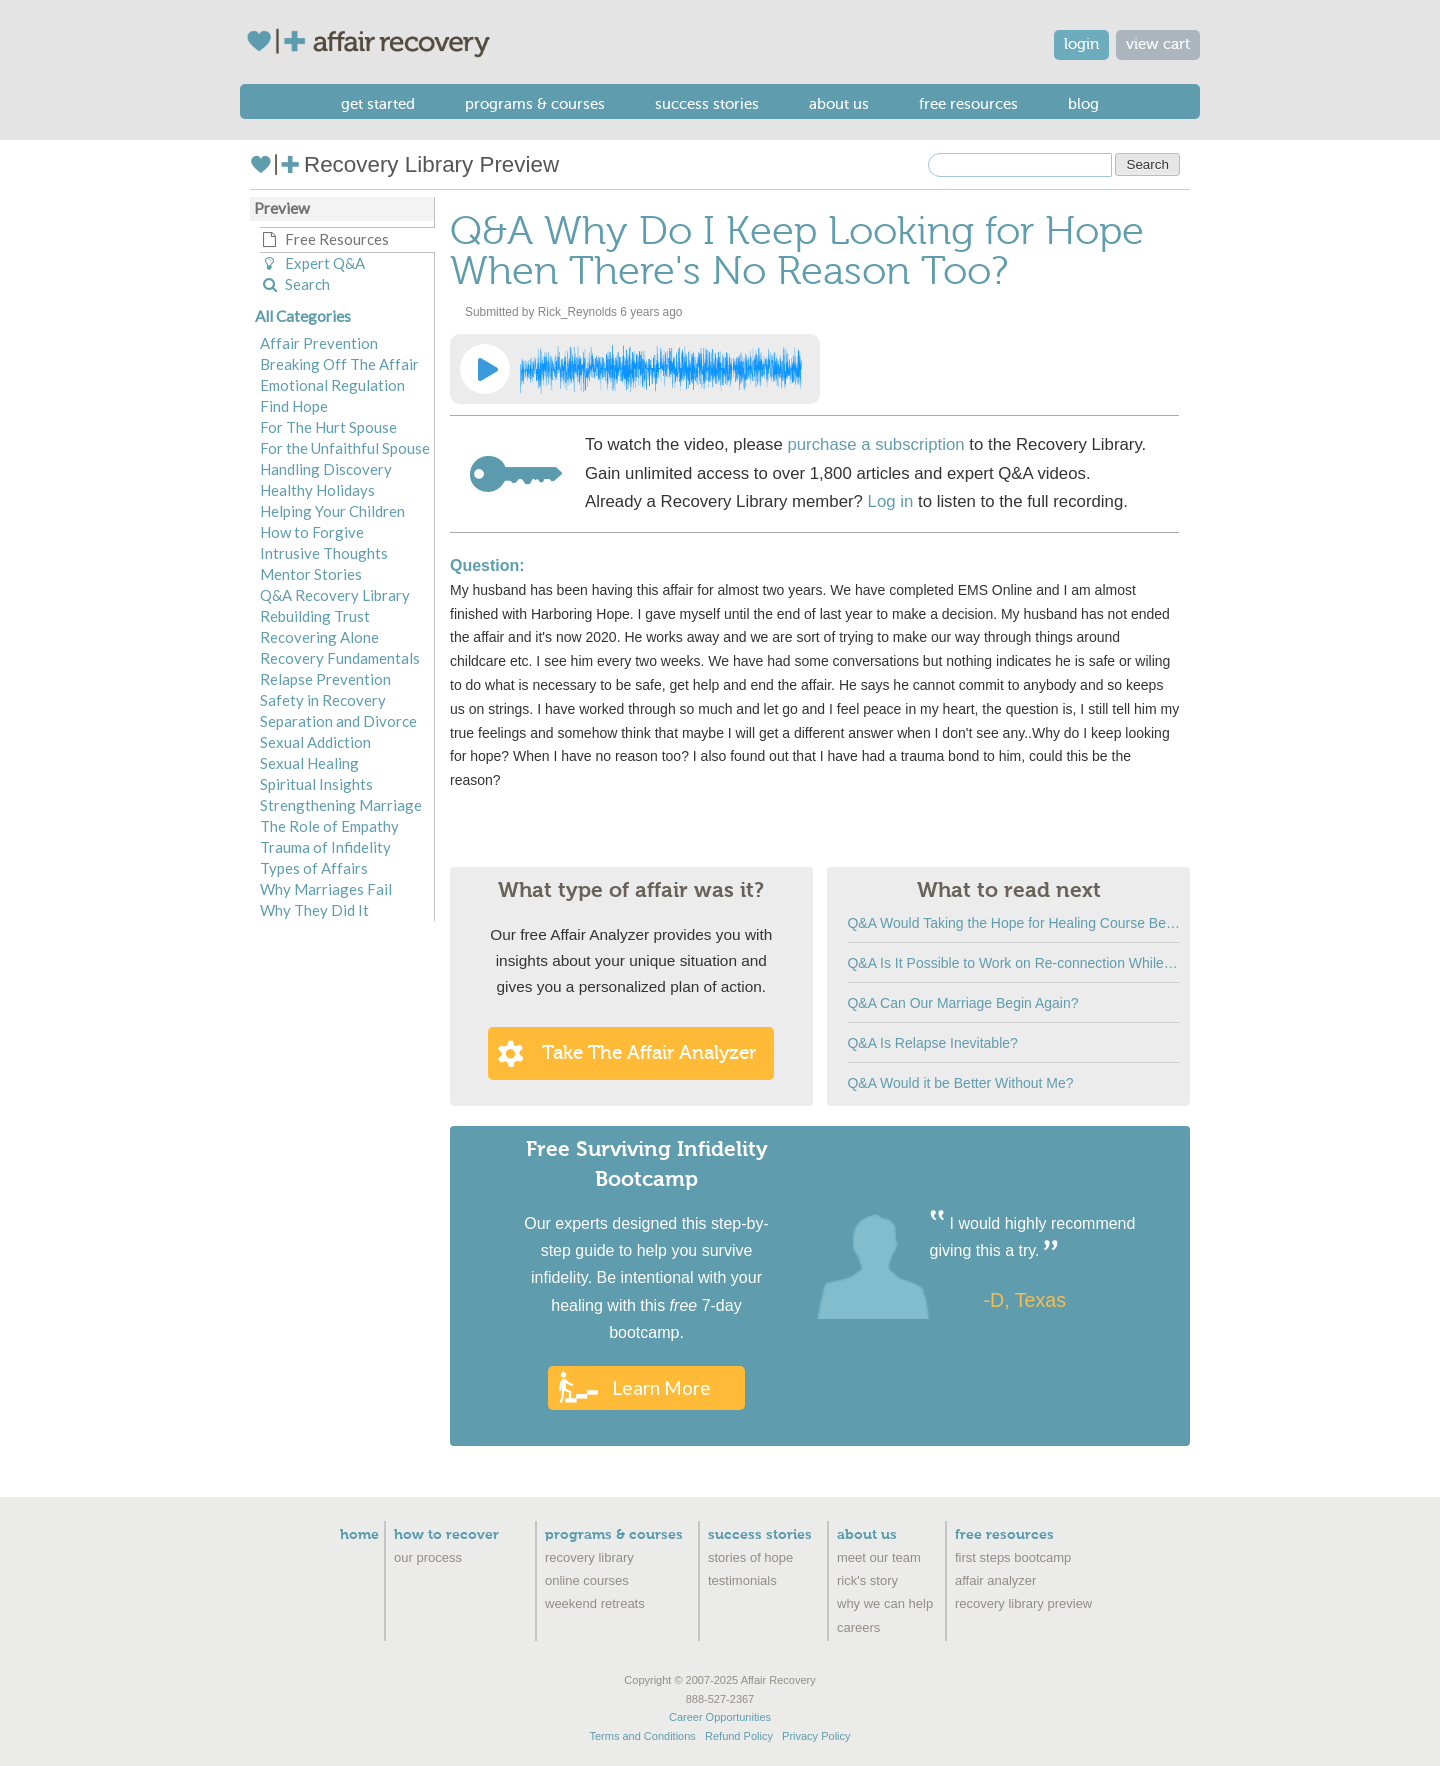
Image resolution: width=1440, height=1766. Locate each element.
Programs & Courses (535, 104)
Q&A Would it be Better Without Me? (960, 1083)
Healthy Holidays (317, 490)
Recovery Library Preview (404, 164)
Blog (1083, 104)
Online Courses (587, 1580)
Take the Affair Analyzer (649, 1053)
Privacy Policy (816, 1736)
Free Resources (968, 104)
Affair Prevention (319, 343)
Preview (282, 208)
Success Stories (707, 104)
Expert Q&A (312, 263)
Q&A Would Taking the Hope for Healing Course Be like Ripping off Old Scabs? (1013, 923)
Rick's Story (867, 1580)
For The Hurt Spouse (328, 427)
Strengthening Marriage (341, 805)
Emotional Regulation (332, 385)
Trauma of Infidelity (325, 847)
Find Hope (294, 406)
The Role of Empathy (329, 826)
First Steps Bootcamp (1013, 1557)
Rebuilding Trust (315, 616)
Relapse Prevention (325, 679)
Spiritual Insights (316, 784)
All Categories (303, 316)
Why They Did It (314, 910)
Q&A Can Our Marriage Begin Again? (962, 1003)
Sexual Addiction (315, 742)
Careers (858, 1627)
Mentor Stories (311, 574)
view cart (1158, 44)
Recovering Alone (319, 637)
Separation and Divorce (338, 721)
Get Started (378, 104)
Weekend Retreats (595, 1603)
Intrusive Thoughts (324, 553)
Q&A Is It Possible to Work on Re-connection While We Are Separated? (1013, 963)
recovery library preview (1023, 1603)
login (1081, 44)
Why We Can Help (885, 1603)
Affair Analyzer (995, 1580)
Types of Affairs (314, 868)
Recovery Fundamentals (340, 658)
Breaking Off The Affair (339, 364)
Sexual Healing (309, 763)
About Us (839, 104)
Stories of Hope (750, 1557)
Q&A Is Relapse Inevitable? (932, 1043)
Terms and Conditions (642, 1736)
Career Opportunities (720, 1717)
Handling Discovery (326, 469)
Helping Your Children (332, 511)
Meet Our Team (879, 1557)
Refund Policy (739, 1736)
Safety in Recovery (323, 700)
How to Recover (446, 1535)
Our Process (428, 1557)
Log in (891, 501)
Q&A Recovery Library (335, 595)
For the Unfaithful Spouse (345, 448)
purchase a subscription (875, 444)
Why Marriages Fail (326, 889)
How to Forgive (312, 532)
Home (359, 1535)
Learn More (661, 1387)
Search (295, 284)
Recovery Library (589, 1557)
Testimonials (742, 1580)
